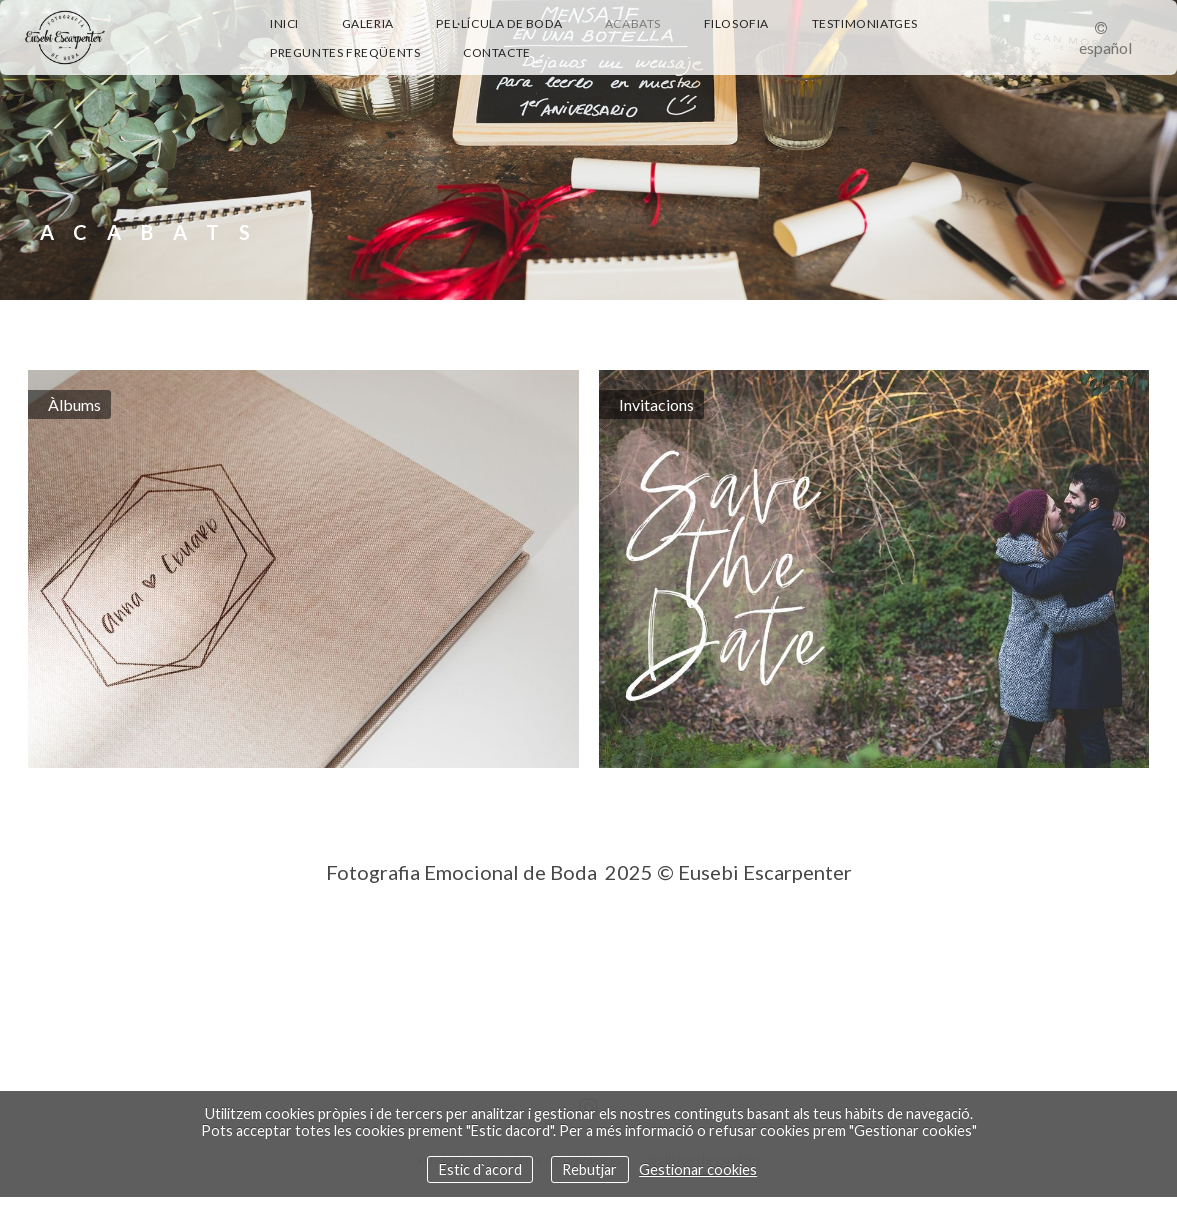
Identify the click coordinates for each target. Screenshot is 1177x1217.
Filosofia (736, 23)
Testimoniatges (865, 23)
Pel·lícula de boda (499, 23)
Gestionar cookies (698, 1169)
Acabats (633, 23)
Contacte (497, 52)
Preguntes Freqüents (345, 52)
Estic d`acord (480, 1169)
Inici (284, 23)
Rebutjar (589, 1169)
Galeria (368, 23)
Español (1105, 47)
